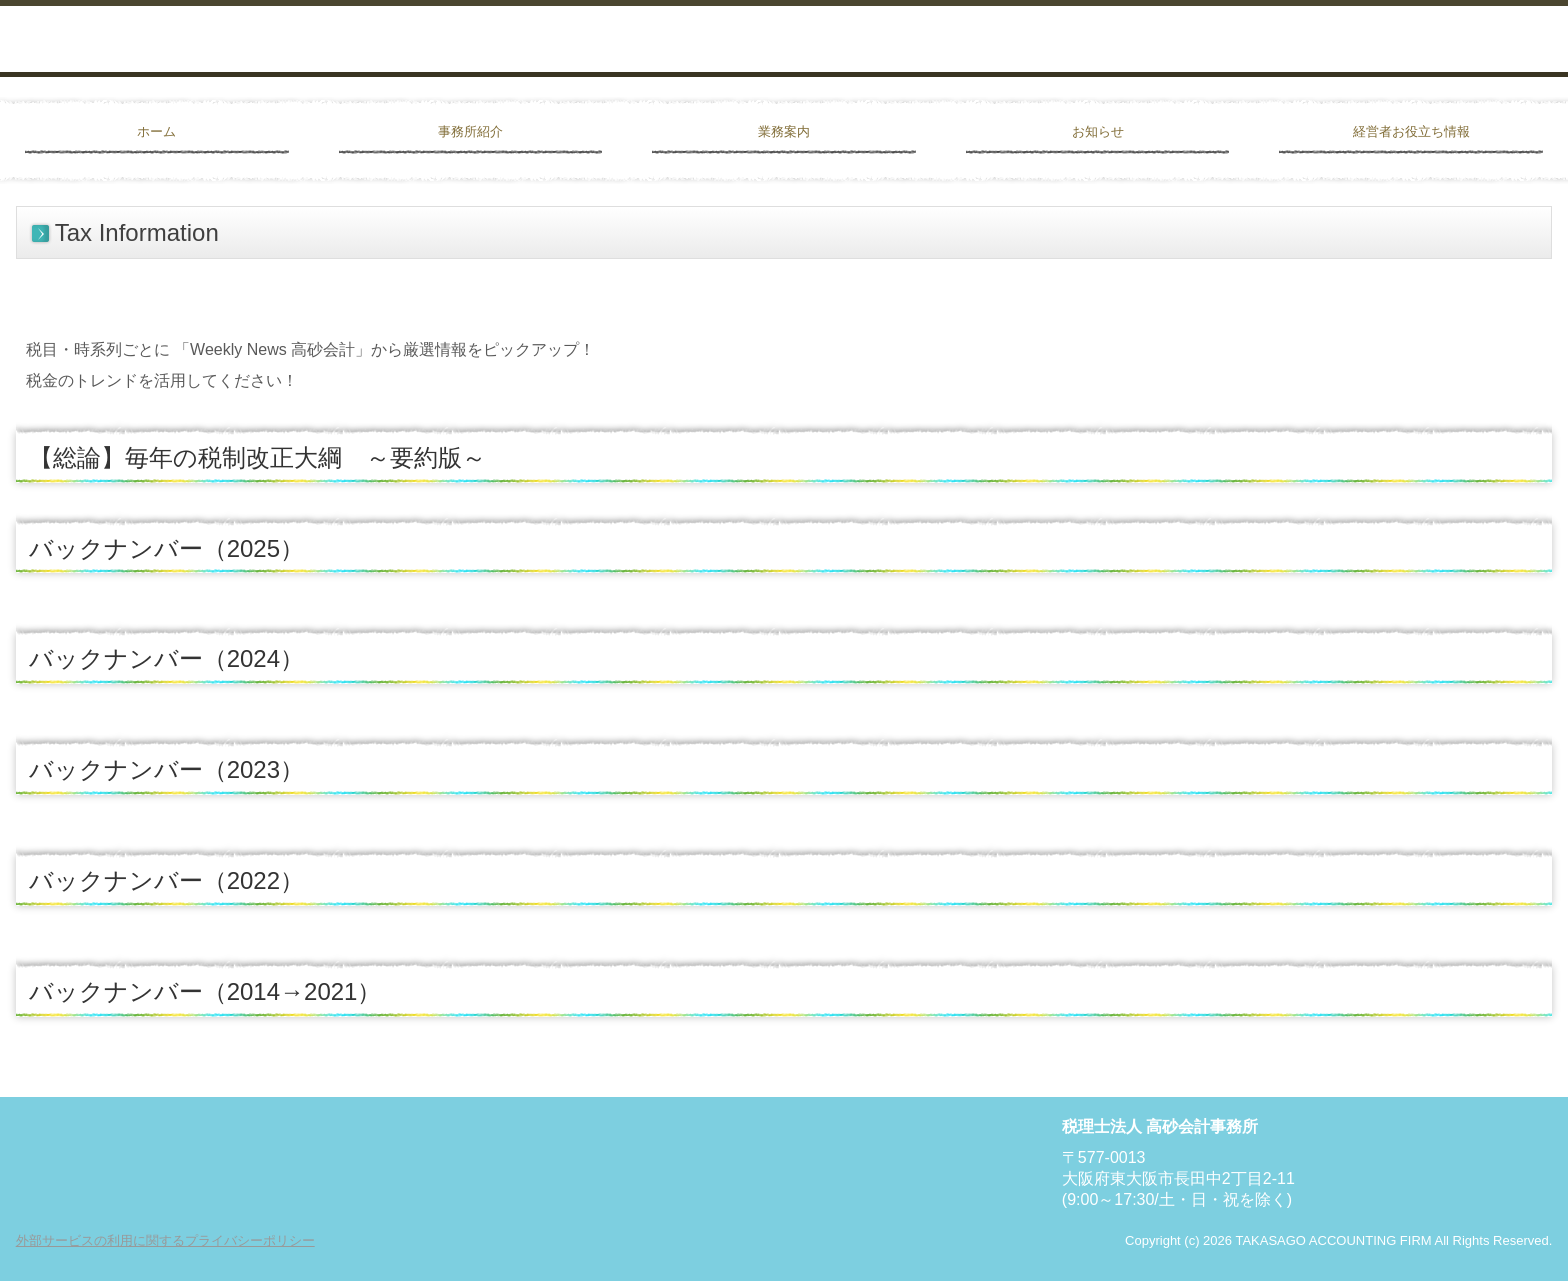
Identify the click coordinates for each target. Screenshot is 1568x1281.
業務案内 (784, 131)
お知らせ (1098, 131)
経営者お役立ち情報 (1411, 131)
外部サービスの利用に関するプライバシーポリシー (165, 1240)
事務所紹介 (470, 131)
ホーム (156, 131)
